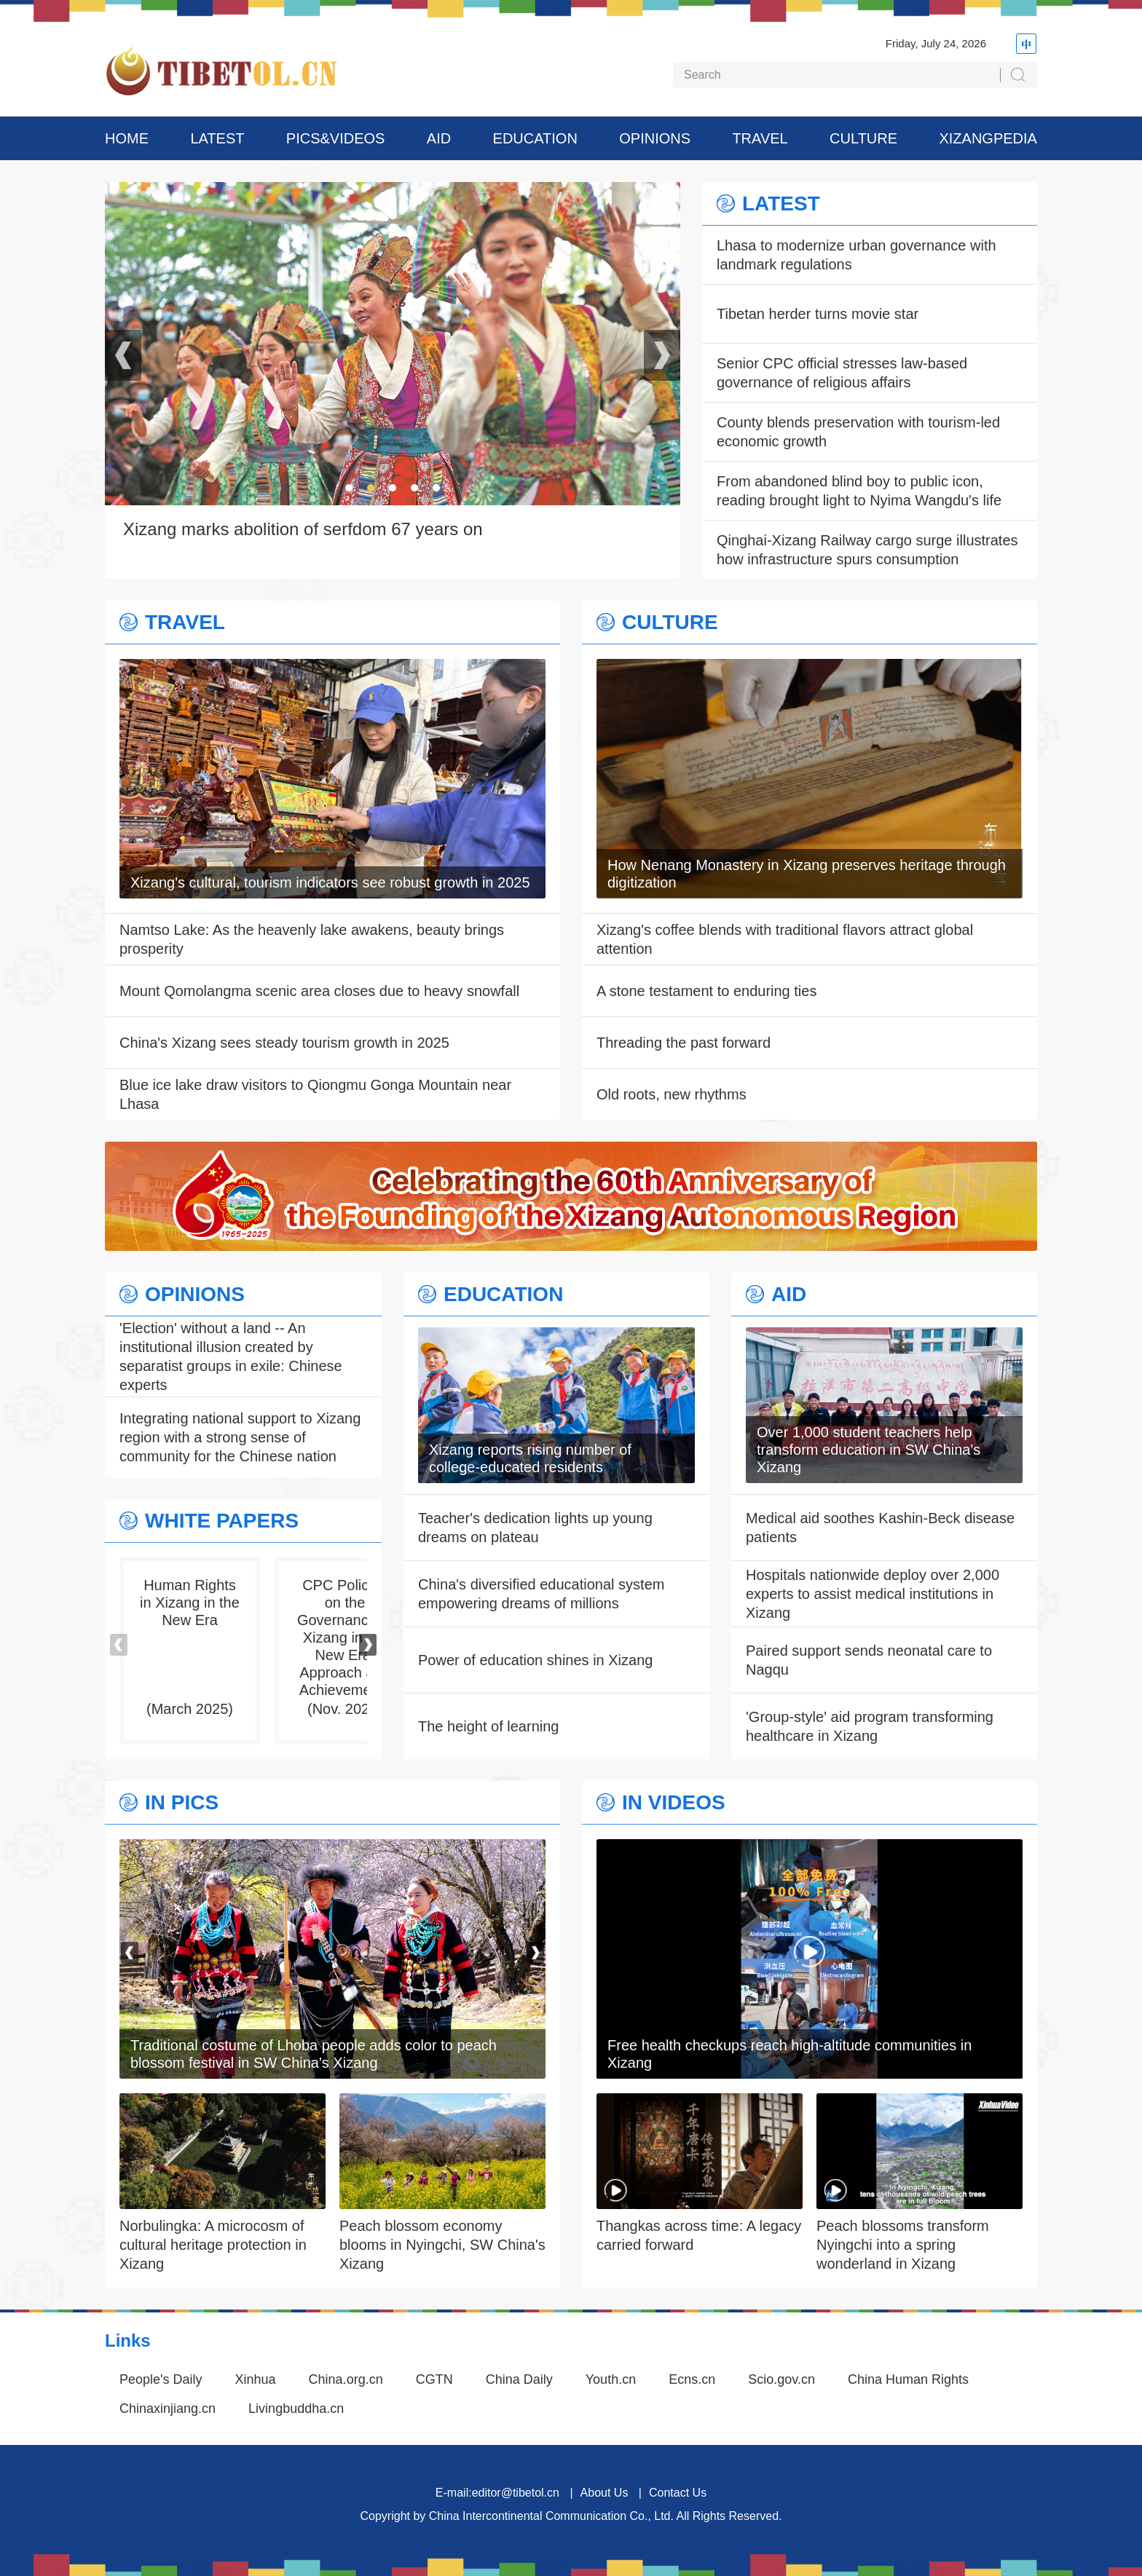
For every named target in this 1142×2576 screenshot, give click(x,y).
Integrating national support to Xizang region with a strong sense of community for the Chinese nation (240, 1437)
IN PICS (181, 1802)
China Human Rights (908, 2379)
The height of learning (488, 1726)
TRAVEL (759, 138)
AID (439, 138)
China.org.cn (346, 2379)
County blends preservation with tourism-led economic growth (858, 431)
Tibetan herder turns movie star (817, 314)
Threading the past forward (683, 1043)
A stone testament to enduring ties (706, 991)
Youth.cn (611, 2379)
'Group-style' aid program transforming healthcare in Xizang (869, 1726)
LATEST (217, 138)
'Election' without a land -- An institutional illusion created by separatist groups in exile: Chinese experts (230, 1356)
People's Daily (160, 2379)
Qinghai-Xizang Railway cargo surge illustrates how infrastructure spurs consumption (867, 549)
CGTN (434, 2379)
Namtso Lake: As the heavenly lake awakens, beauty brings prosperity (311, 939)
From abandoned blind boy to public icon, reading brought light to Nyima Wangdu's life (859, 490)
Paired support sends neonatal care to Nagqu (869, 1660)
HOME (127, 138)
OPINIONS (654, 138)
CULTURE (863, 138)
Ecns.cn (692, 2379)
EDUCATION (535, 138)
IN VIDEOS (673, 1802)
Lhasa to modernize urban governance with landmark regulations (856, 254)
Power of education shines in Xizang (535, 1660)
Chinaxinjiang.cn (167, 2408)
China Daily (519, 2379)
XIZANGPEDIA (987, 138)
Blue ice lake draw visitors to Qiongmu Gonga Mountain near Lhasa (315, 1094)
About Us (604, 2492)
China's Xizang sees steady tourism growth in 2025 (284, 1043)
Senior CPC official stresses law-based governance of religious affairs (842, 372)
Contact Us (677, 2492)
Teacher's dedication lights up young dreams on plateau (535, 1527)
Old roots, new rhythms (671, 1094)
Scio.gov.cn (781, 2379)
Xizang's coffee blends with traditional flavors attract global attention (784, 939)
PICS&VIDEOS (335, 138)
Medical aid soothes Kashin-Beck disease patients (880, 1527)
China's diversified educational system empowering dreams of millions (541, 1593)
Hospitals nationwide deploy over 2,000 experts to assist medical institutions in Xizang (872, 1594)
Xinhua (255, 2379)
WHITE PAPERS (222, 1521)
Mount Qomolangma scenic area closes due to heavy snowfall (319, 991)
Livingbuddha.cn (296, 2408)
